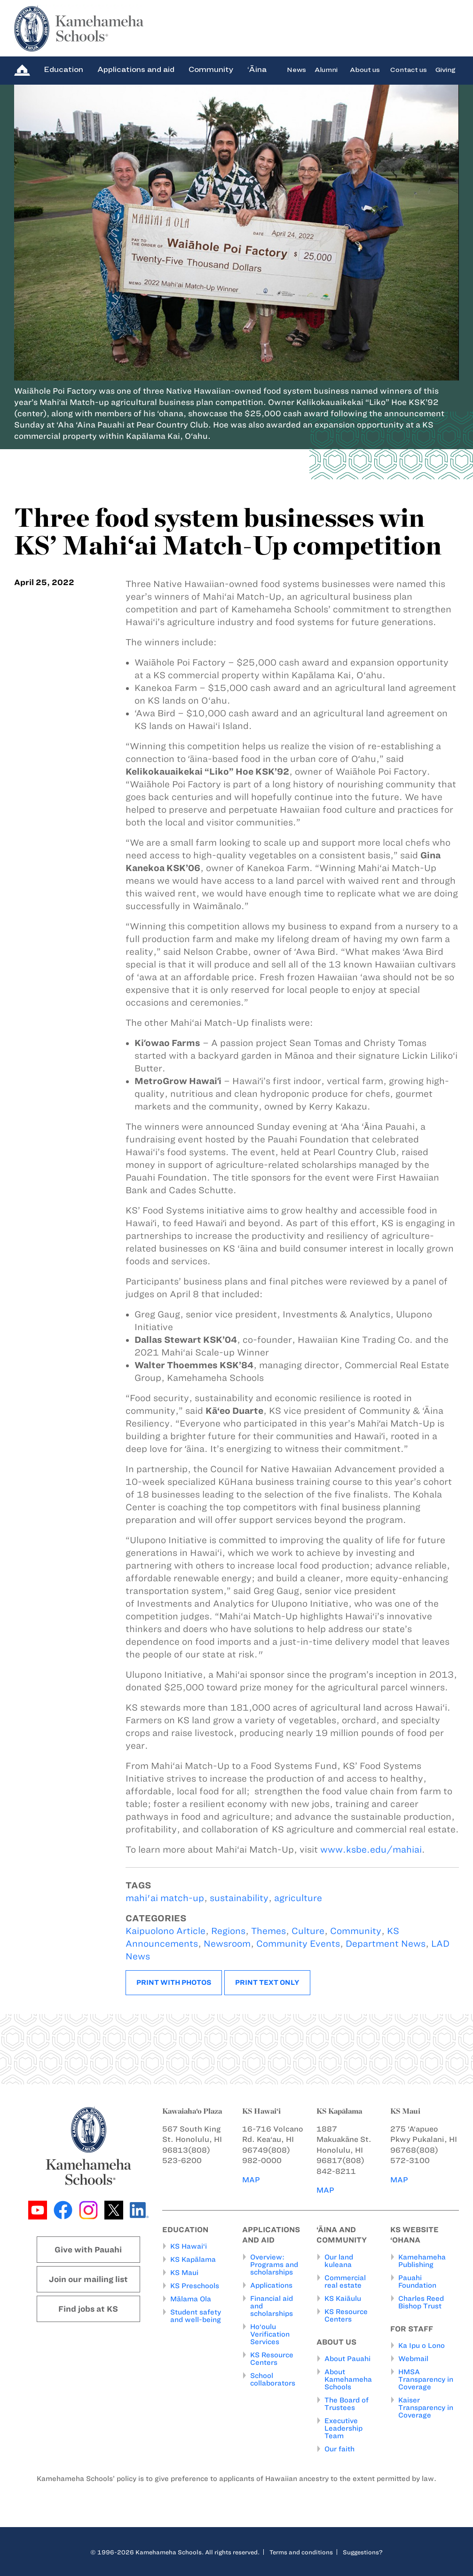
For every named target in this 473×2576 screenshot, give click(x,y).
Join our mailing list (88, 2279)
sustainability (239, 1898)
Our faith (339, 2449)
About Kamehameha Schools (348, 2379)
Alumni (326, 69)
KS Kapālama (193, 2259)
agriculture (298, 1898)
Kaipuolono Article (165, 1931)
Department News (386, 1944)
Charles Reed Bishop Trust (421, 2302)
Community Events (298, 1944)
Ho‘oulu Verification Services (270, 2334)
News (296, 69)
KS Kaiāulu (342, 2298)
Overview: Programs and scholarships (274, 2264)
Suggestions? (363, 2552)
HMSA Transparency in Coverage (425, 2379)
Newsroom (227, 1944)
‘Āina (257, 69)
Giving (445, 69)
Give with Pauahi (88, 2249)
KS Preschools (194, 2286)
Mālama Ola (190, 2299)
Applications (271, 2285)
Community (211, 69)
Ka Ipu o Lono (421, 2345)
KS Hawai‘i (188, 2246)
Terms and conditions (301, 2552)
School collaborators (272, 2379)
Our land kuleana (338, 2260)
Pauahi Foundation (417, 2281)
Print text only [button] (267, 1982)
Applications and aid (135, 69)
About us (365, 69)
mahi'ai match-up (165, 1898)
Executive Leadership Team (343, 2428)
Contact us (408, 69)
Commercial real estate (345, 2281)
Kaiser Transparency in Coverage (425, 2407)
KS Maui (184, 2272)
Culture (308, 1931)
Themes (268, 1931)
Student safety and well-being (195, 2315)
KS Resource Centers (271, 2358)
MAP (251, 2180)
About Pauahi (347, 2358)
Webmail (413, 2358)
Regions (228, 1931)
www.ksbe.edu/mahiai (371, 1850)
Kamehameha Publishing (422, 2260)
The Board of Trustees (346, 2403)
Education (63, 69)
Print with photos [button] (173, 1982)
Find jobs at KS (88, 2309)
